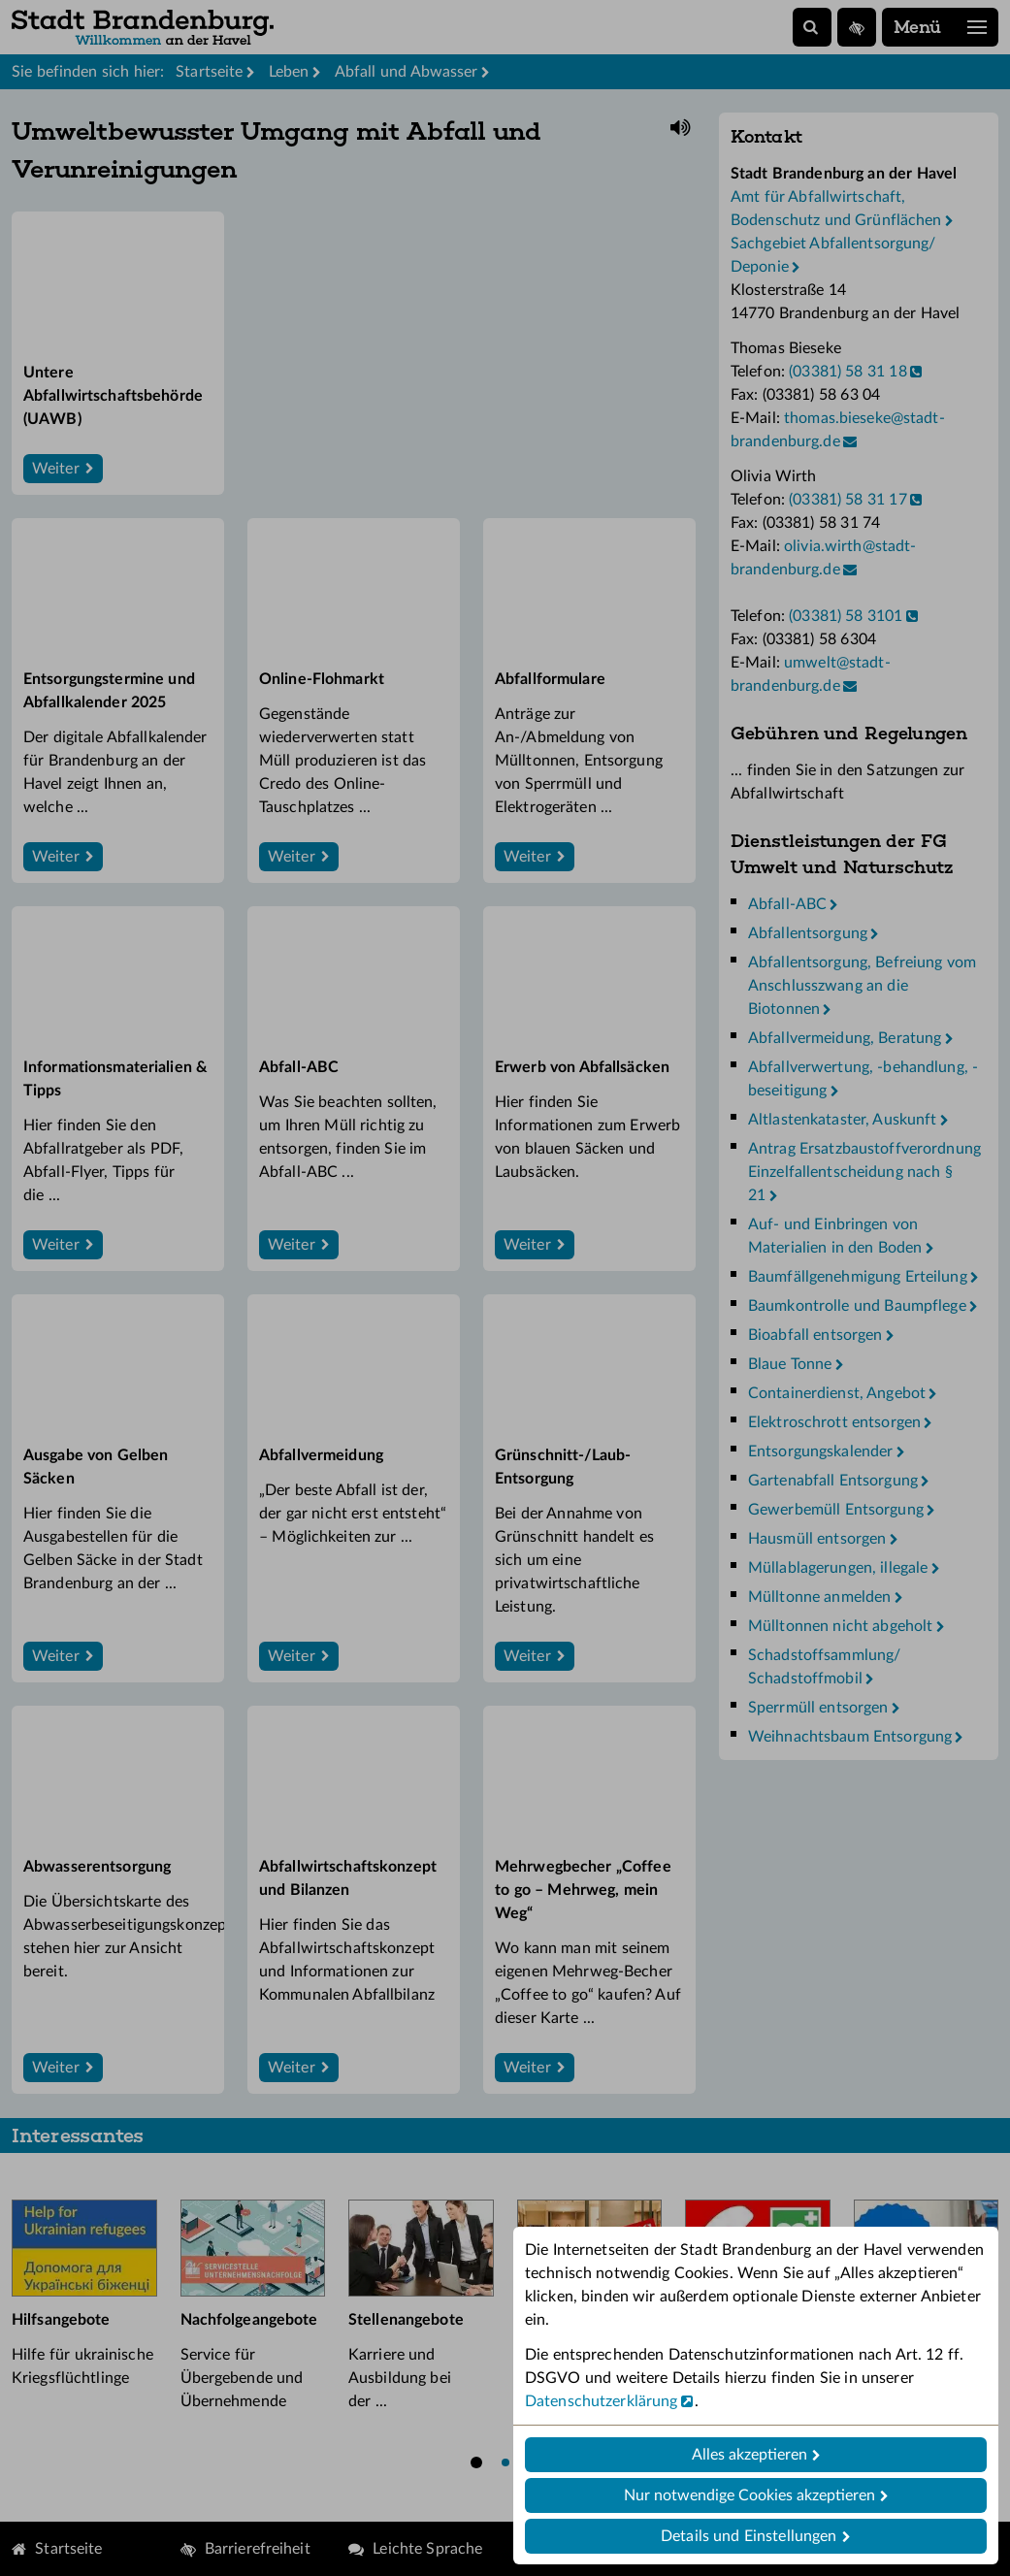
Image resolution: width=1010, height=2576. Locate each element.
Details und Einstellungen (748, 2536)
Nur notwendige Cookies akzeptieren (749, 2495)
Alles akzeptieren (749, 2454)
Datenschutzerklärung (601, 2401)
